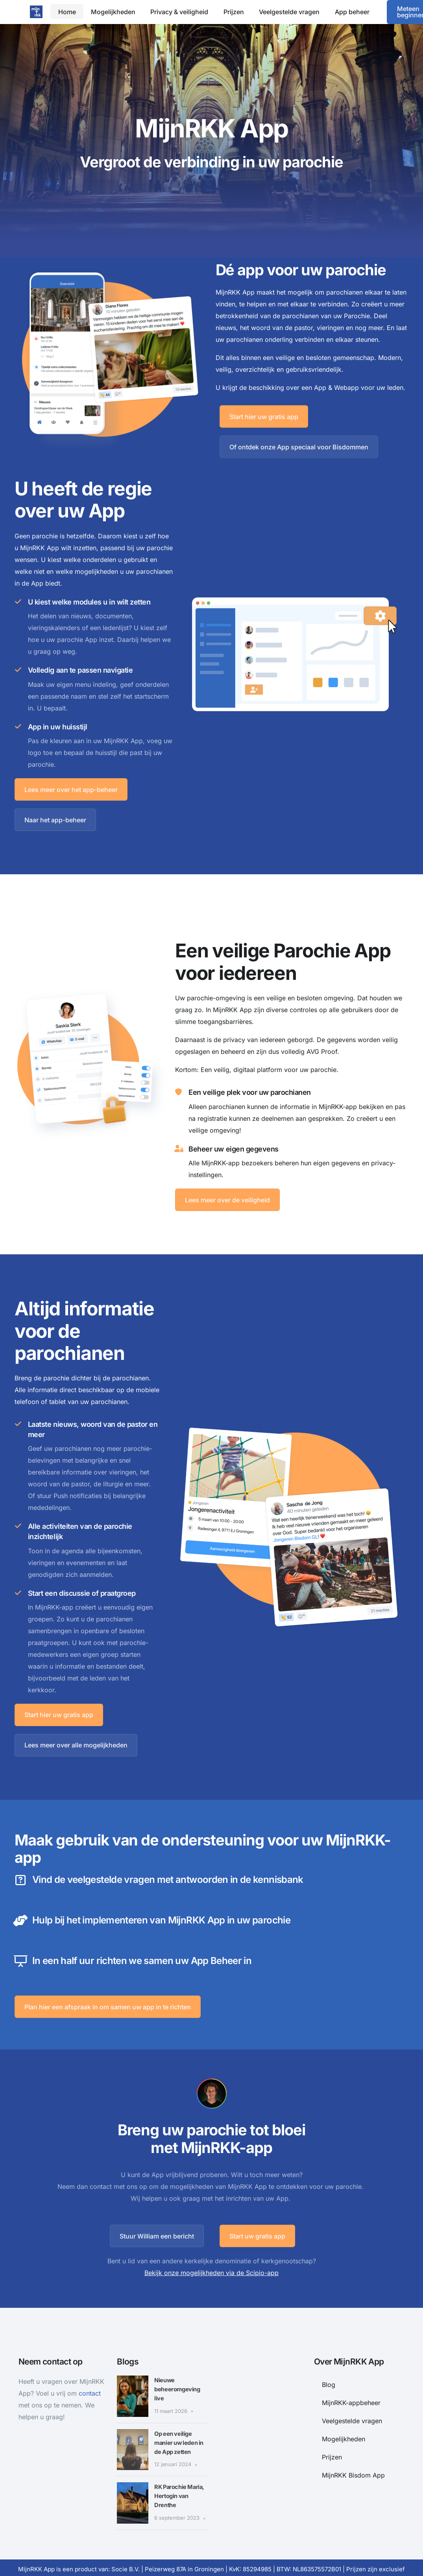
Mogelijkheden (343, 2424)
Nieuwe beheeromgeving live (179, 2374)
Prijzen (332, 2442)
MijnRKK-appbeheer (351, 2388)
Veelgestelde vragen (352, 2406)
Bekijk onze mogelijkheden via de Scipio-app (211, 2258)
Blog (328, 2370)
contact (90, 2378)
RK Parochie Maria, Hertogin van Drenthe (176, 2481)
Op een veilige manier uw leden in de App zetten (178, 2428)
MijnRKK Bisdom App (353, 2460)
